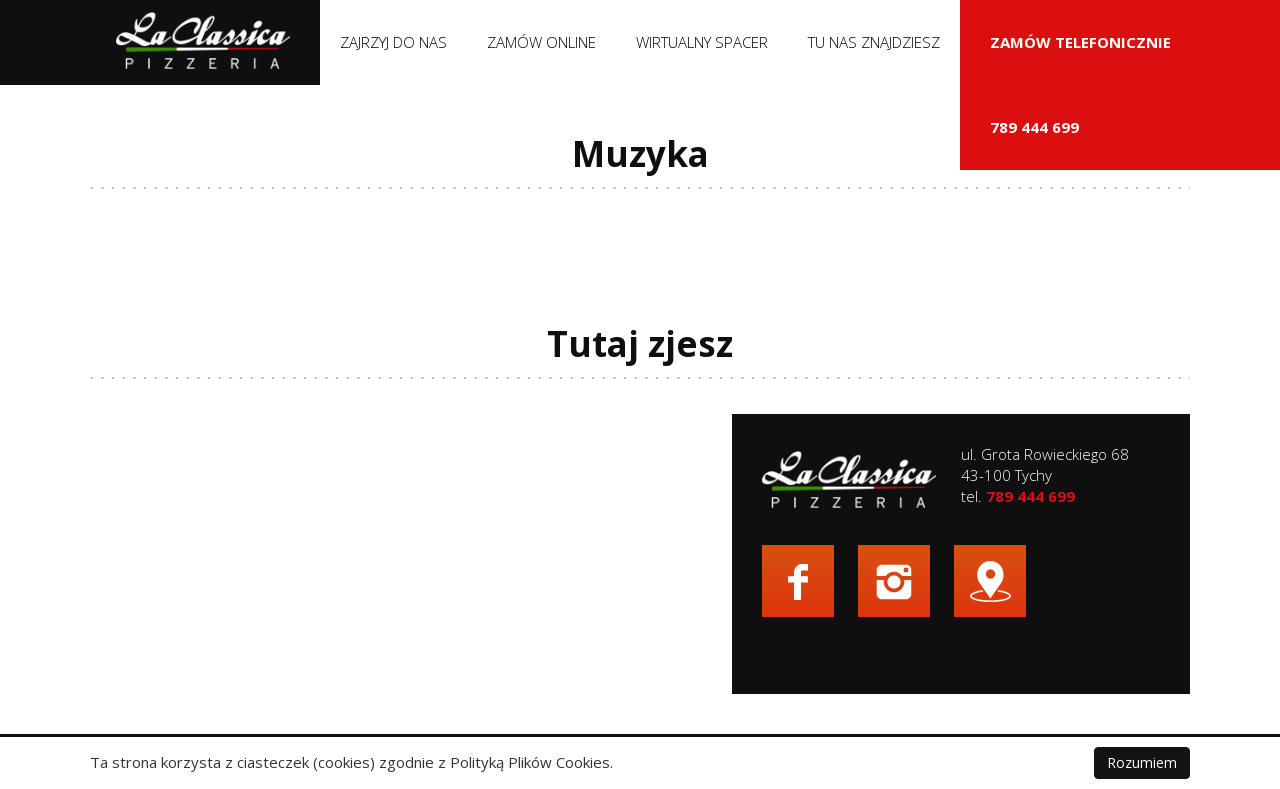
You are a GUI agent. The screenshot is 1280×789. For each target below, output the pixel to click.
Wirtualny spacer (702, 42)
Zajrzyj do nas (393, 42)
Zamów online (541, 42)
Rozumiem (1142, 762)
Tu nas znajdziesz (874, 42)
